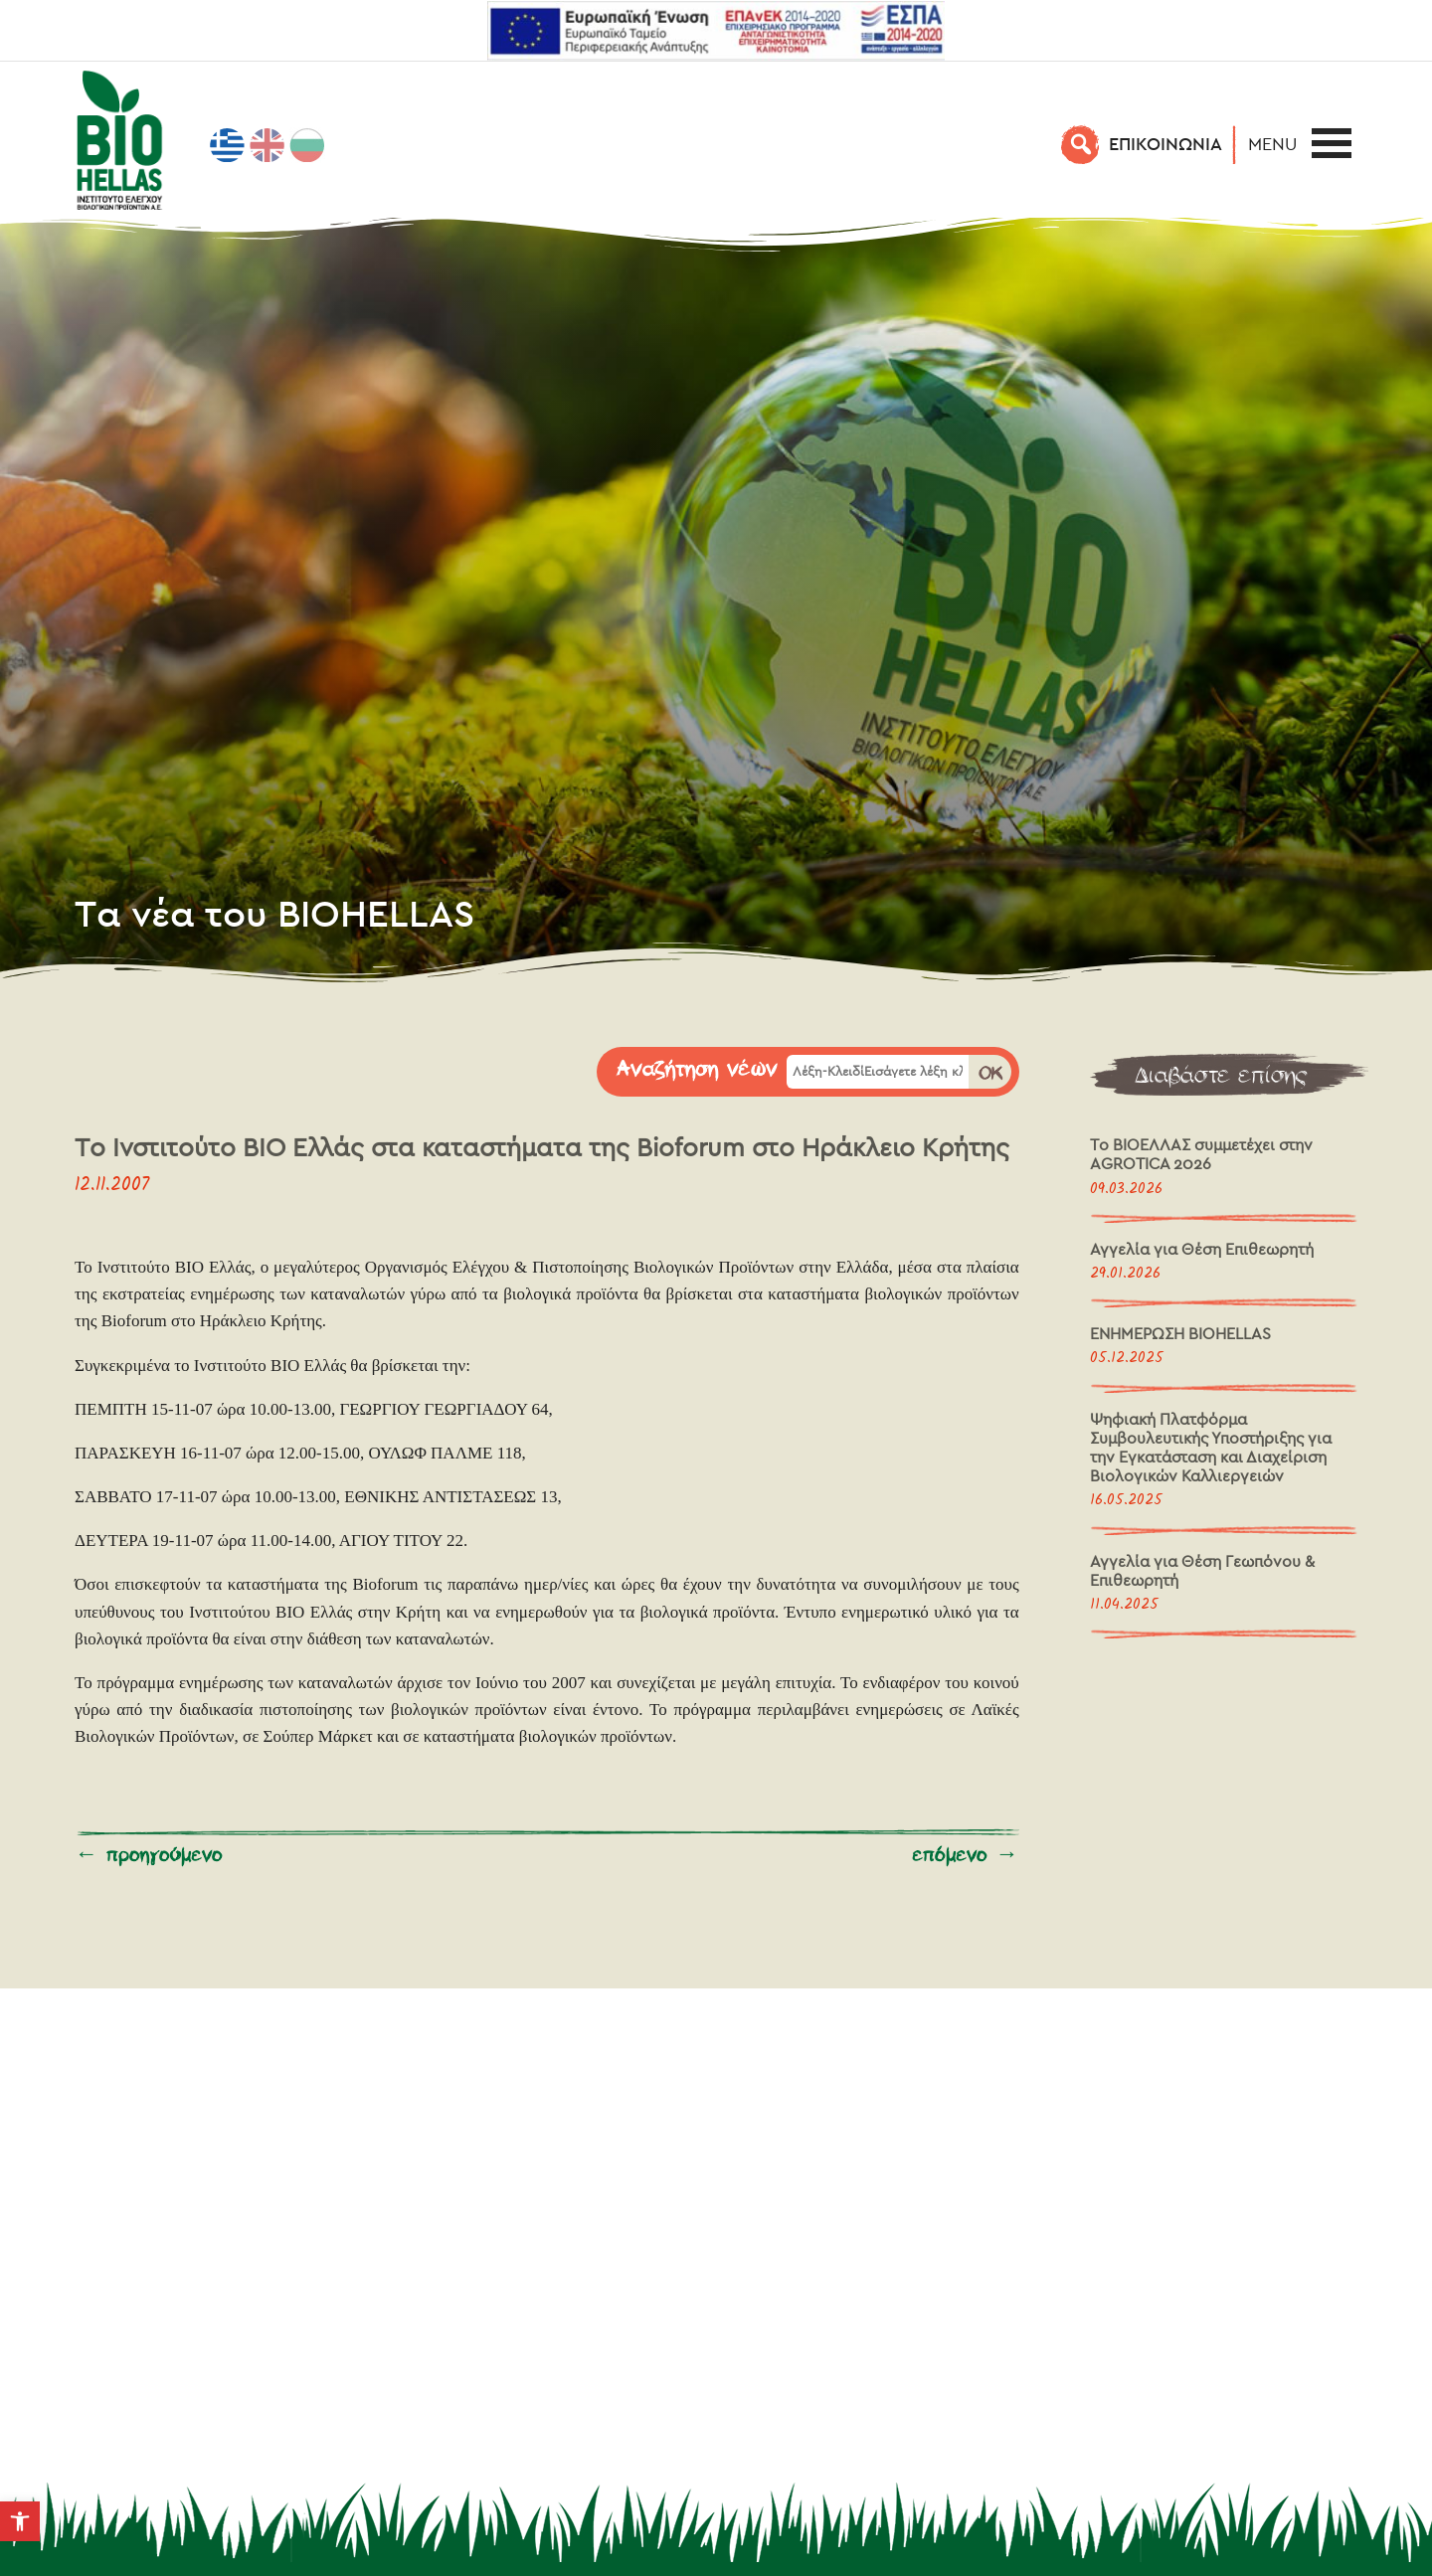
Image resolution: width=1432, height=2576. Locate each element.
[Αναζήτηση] (1081, 144)
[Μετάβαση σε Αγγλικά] (267, 145)
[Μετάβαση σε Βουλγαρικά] (307, 145)
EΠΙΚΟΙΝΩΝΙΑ (1165, 143)
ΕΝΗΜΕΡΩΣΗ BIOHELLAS (1180, 1333)
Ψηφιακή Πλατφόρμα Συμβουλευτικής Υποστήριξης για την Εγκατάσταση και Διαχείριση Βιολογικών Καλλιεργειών (1211, 1448)
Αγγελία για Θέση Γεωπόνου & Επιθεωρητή (1202, 1571)
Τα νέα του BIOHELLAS (274, 913)
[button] (20, 2521)
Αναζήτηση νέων (697, 1070)
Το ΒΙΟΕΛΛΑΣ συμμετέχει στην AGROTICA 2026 (1201, 1154)
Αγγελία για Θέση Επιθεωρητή (1202, 1249)
